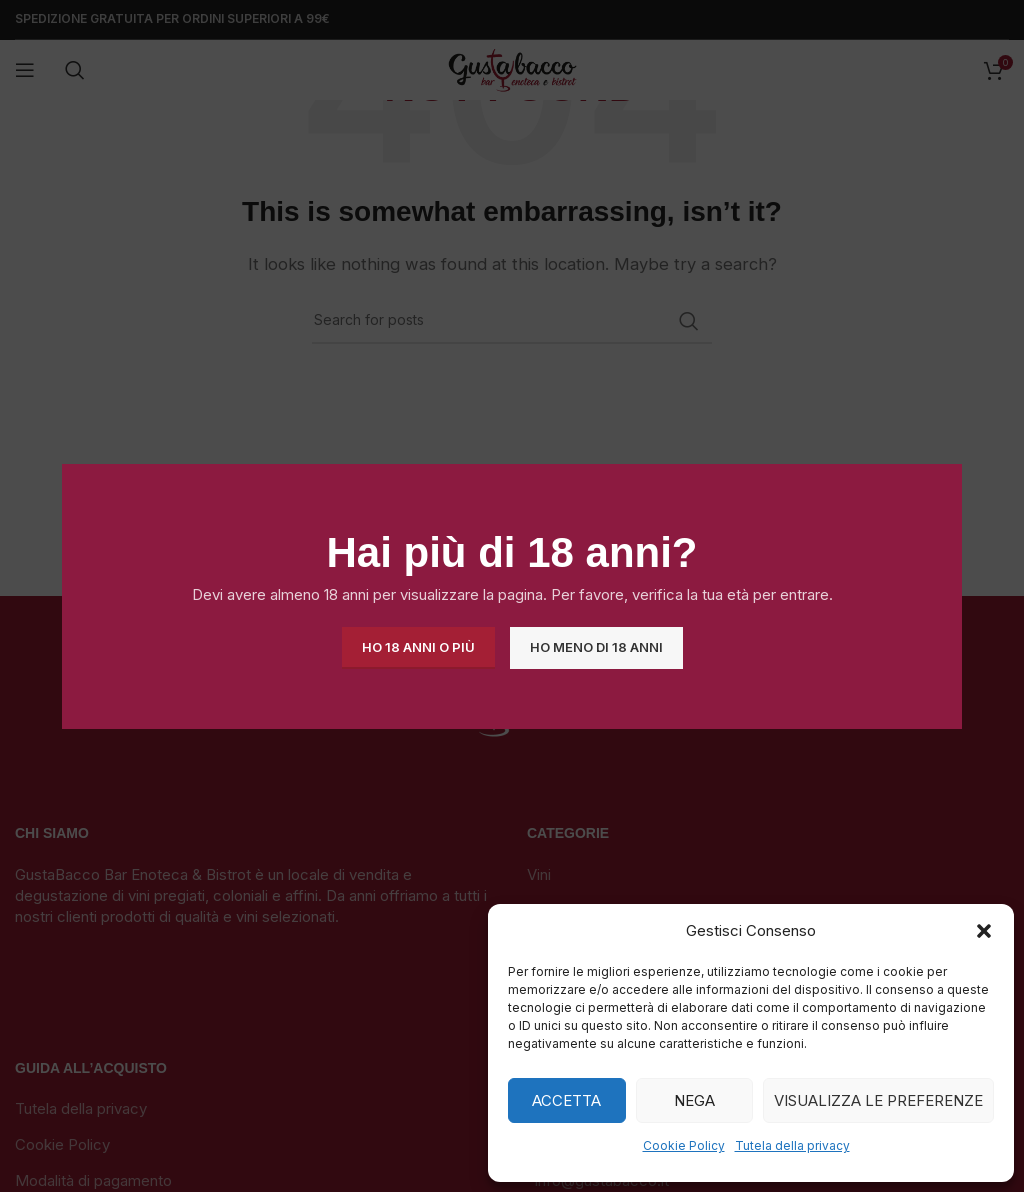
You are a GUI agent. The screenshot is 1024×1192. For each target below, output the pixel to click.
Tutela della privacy (792, 1145)
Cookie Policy (684, 1145)
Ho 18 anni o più (418, 647)
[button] (984, 931)
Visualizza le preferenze (878, 1100)
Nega (694, 1100)
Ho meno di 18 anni (596, 647)
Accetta (566, 1100)
